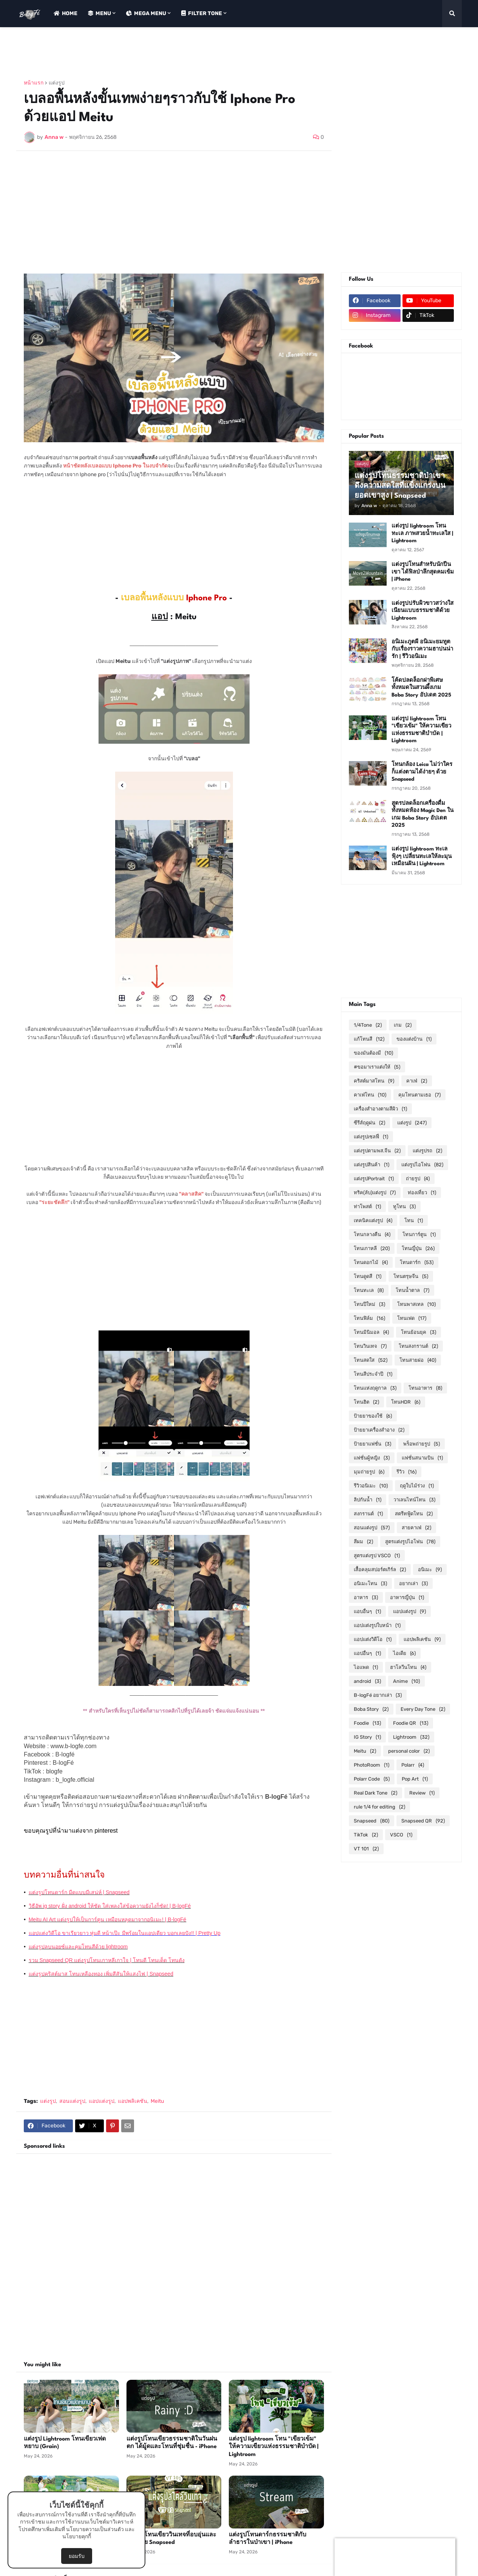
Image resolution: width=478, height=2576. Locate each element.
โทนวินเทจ (370, 1346)
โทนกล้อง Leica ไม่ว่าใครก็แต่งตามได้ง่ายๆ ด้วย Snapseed (422, 772)
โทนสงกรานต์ (418, 1346)
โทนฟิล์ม (369, 1318)
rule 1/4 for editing (379, 1806)
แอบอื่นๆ (367, 1611)
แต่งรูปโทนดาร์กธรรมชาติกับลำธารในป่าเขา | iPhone (267, 2539)
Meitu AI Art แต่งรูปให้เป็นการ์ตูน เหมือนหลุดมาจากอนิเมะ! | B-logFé (108, 1919)
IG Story (367, 1737)
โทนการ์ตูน (419, 1234)
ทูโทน (404, 1206)
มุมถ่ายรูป (369, 1471)
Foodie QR (410, 1723)
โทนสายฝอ (417, 1360)
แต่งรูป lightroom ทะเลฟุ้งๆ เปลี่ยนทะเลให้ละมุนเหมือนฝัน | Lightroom (422, 856)
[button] (452, 13)
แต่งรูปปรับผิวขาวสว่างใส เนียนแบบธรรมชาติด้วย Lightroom (422, 611)
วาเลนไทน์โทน (414, 1499)
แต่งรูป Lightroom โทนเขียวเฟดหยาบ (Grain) (65, 2443)
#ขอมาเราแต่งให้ (377, 1066)
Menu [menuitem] (99, 13)
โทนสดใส (370, 1360)
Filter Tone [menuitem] (201, 13)
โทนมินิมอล (371, 1332)
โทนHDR (405, 1401)
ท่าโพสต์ (367, 1206)
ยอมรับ (77, 2556)
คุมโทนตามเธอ (419, 1094)
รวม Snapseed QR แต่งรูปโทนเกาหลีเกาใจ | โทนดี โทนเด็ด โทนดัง (107, 1960)
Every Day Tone (423, 1709)
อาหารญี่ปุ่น (407, 1597)
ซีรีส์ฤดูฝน (369, 1122)
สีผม (363, 1541)
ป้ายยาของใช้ (373, 1415)
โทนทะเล (369, 1290)
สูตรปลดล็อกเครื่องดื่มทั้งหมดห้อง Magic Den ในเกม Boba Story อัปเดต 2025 (422, 814)
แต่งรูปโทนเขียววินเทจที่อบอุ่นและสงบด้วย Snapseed (171, 2539)
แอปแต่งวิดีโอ (373, 1639)
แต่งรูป (57, 83)
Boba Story (371, 1709)
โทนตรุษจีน (410, 1276)
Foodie (367, 1723)
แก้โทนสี (369, 1038)
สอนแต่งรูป (72, 2101)
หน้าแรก (33, 83)
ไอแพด (366, 1667)
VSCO (401, 1834)
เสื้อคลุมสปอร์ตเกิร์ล (380, 1569)
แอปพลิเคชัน (132, 2101)
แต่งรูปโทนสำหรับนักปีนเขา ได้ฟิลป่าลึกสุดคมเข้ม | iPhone (423, 572)
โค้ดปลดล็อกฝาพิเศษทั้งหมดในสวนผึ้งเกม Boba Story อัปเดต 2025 (421, 688)
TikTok (366, 1834)
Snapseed (371, 1820)
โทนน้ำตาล (412, 1290)
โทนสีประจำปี (373, 1374)
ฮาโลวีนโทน (408, 1667)
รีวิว (406, 1471)
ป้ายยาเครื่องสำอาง (379, 1429)
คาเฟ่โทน (370, 1094)
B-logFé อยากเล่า (378, 1695)
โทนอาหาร (425, 1388)
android (367, 1681)
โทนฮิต (366, 1401)
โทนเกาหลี (372, 1248)
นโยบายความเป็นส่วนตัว (95, 2529)
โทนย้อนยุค (418, 1332)
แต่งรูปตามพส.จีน (377, 1150)
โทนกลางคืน (372, 1234)
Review (422, 1792)
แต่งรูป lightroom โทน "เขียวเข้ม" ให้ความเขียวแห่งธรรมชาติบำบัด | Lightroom (274, 2447)
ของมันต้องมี (373, 1052)
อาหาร (366, 1597)
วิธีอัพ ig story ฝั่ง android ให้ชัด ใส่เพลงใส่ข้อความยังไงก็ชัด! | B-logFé (110, 1906)
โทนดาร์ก (416, 1262)
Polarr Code (372, 1778)
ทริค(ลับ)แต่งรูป (375, 1192)
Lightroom (411, 1737)
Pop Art (415, 1778)
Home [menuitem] (65, 13)
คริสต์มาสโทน (374, 1080)
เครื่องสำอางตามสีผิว (380, 1108)
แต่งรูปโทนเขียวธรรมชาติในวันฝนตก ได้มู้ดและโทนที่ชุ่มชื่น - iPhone (171, 2443)
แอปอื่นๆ (367, 1653)
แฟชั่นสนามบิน (422, 1457)
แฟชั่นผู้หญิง (372, 1457)
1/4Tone (368, 1025)
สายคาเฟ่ (416, 1527)
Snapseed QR (423, 1820)
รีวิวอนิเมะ (371, 1485)
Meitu (157, 2101)
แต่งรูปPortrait (374, 1178)
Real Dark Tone (375, 1792)
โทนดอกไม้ (371, 1262)
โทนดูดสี (367, 1276)
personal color (409, 1751)
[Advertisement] (153, 54)
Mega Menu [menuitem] (146, 13)
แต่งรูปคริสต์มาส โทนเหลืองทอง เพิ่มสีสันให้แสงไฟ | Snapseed (101, 1974)
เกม (403, 1025)
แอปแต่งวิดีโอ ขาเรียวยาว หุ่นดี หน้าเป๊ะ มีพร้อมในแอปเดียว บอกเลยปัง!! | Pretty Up (124, 1933)
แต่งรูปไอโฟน (422, 1164)
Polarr (412, 1764)
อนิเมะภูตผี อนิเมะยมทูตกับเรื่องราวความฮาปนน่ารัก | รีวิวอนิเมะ (422, 649)
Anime (406, 1681)
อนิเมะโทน (370, 1583)
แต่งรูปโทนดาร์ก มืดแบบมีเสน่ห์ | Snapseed (79, 1892)
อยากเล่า (413, 1583)
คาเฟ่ (416, 1080)
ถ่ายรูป (418, 1178)
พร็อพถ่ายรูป (421, 1443)
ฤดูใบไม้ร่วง (417, 1485)
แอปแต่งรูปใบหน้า (377, 1625)
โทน (413, 1220)
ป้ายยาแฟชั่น (372, 1443)
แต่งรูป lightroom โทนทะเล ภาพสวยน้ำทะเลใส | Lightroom (422, 533)
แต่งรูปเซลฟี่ (371, 1136)
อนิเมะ (430, 1569)
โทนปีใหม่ (369, 1304)
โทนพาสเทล (416, 1304)
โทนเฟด (411, 1318)
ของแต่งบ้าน (414, 1038)
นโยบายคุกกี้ (76, 2536)
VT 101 (366, 1848)
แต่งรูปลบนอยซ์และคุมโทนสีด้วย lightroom (78, 1947)
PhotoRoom (371, 1764)
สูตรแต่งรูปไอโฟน (410, 1541)
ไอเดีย (404, 1653)
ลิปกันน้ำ (367, 1499)
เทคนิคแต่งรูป (373, 1220)
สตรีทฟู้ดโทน (414, 1513)
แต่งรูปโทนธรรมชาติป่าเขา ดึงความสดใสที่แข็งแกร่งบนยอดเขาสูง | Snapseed (400, 486)
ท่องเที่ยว (422, 1192)
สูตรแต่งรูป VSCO (377, 1555)
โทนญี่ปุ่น (418, 1248)
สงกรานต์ (368, 1513)
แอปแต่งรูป (101, 2101)
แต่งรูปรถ (427, 1150)
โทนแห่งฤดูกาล (375, 1388)
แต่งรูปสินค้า (371, 1164)
